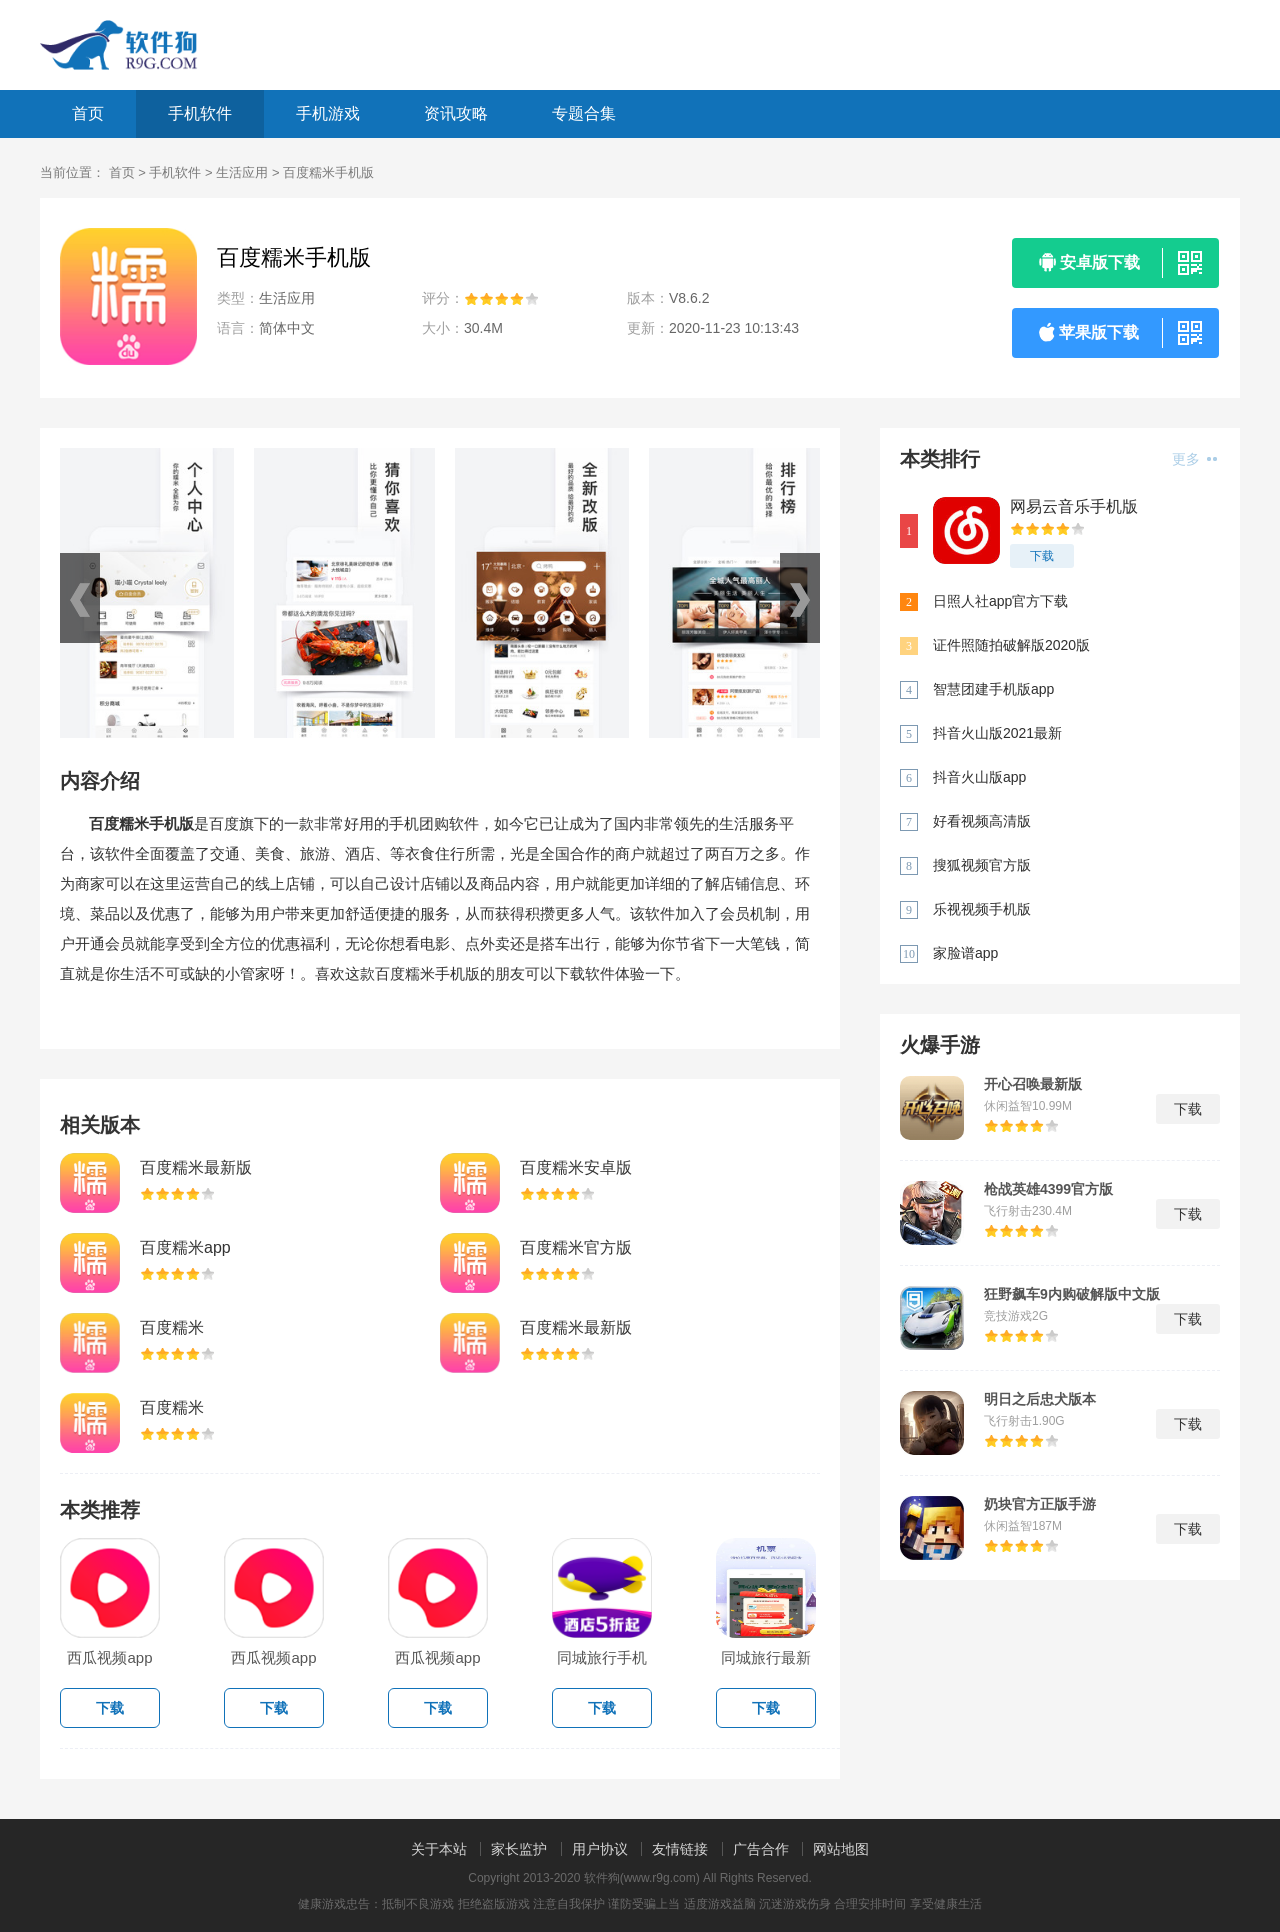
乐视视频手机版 (982, 909)
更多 (1194, 459)
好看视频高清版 (982, 821)
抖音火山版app (979, 777)
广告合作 (761, 1849)
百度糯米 (172, 1327)
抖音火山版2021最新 (997, 733)
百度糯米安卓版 (576, 1167)
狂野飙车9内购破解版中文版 (1072, 1294)
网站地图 (841, 1849)
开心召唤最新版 (1033, 1084)
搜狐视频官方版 (982, 865)
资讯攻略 (456, 113)
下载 (1042, 556)
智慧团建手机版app (993, 689)
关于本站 (439, 1849)
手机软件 (200, 113)
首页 (88, 113)
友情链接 (680, 1849)
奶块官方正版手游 (1040, 1504)
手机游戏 (328, 113)
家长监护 (519, 1849)
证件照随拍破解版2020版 (1011, 645)
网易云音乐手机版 (1074, 506)
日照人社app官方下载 (1000, 601)
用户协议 (600, 1849)
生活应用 (242, 172)
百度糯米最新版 (196, 1167)
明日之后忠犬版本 (1040, 1399)
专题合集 (584, 113)
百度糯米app (185, 1247)
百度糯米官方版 (576, 1247)
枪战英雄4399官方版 (1048, 1189)
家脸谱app (965, 953)
